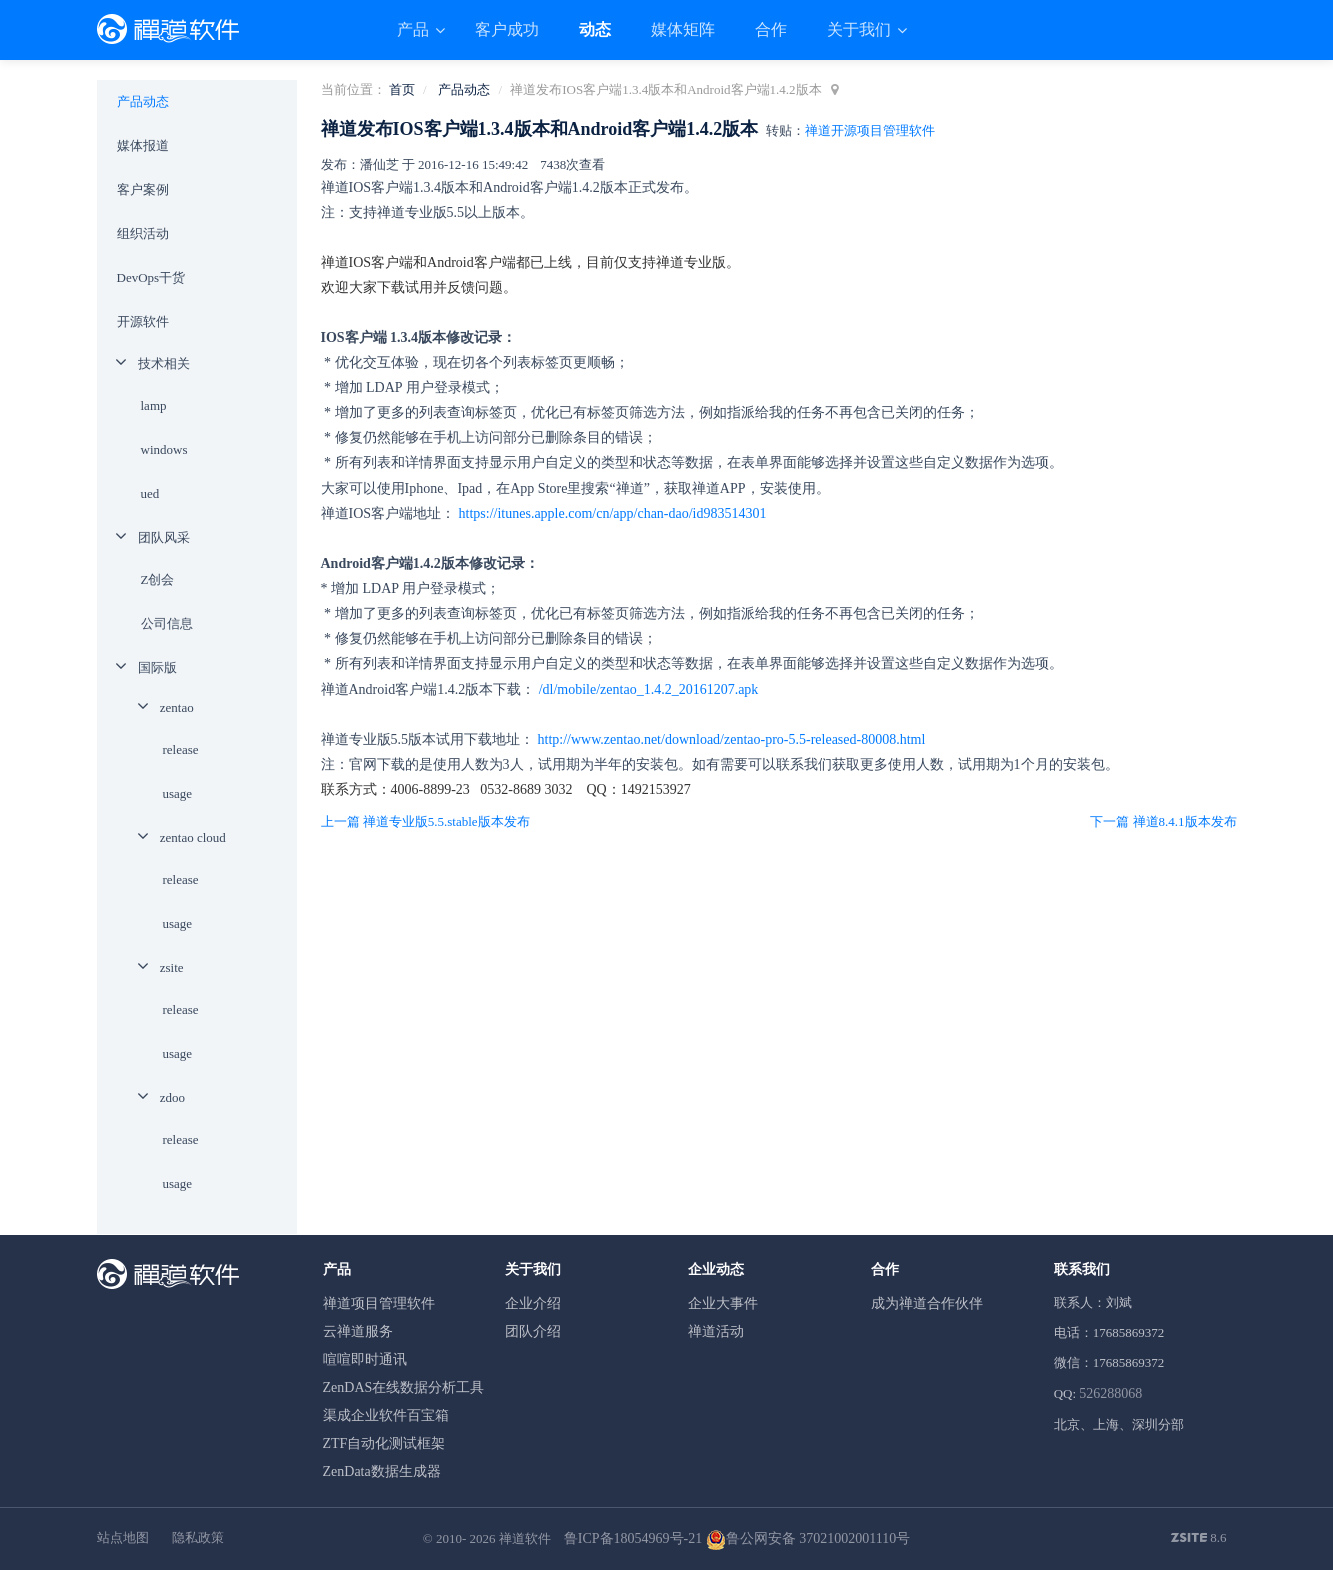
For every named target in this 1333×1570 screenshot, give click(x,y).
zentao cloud (193, 837)
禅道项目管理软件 (379, 1303)
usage (178, 793)
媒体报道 (143, 145)
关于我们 (861, 29)
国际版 (157, 667)
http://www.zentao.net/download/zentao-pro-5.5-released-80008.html (732, 739)
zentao (177, 707)
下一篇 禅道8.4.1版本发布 (1163, 821)
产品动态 (464, 89)
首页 (402, 89)
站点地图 (123, 1537)
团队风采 (164, 537)
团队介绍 (533, 1331)
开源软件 (143, 321)
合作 (771, 29)
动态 (595, 29)
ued (150, 493)
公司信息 (167, 623)
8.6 (1199, 1539)
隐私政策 (198, 1537)
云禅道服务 (358, 1331)
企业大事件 (723, 1303)
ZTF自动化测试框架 (384, 1443)
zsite (172, 967)
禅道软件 (525, 1538)
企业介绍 (533, 1303)
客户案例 (143, 189)
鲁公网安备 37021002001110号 (808, 1538)
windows (164, 449)
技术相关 (164, 363)
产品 (415, 29)
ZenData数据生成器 (382, 1471)
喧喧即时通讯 (365, 1359)
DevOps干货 (151, 277)
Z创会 (158, 579)
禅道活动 (716, 1331)
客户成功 (507, 29)
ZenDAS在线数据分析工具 (404, 1387)
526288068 (1110, 1393)
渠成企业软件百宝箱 (386, 1415)
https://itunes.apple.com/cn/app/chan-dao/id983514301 (613, 513)
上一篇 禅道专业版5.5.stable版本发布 (425, 821)
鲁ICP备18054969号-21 (633, 1538)
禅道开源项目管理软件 (870, 130)
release (181, 749)
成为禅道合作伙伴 (927, 1303)
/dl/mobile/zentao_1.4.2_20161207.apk (649, 689)
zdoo (172, 1097)
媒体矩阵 (683, 29)
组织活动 (143, 233)
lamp (154, 405)
